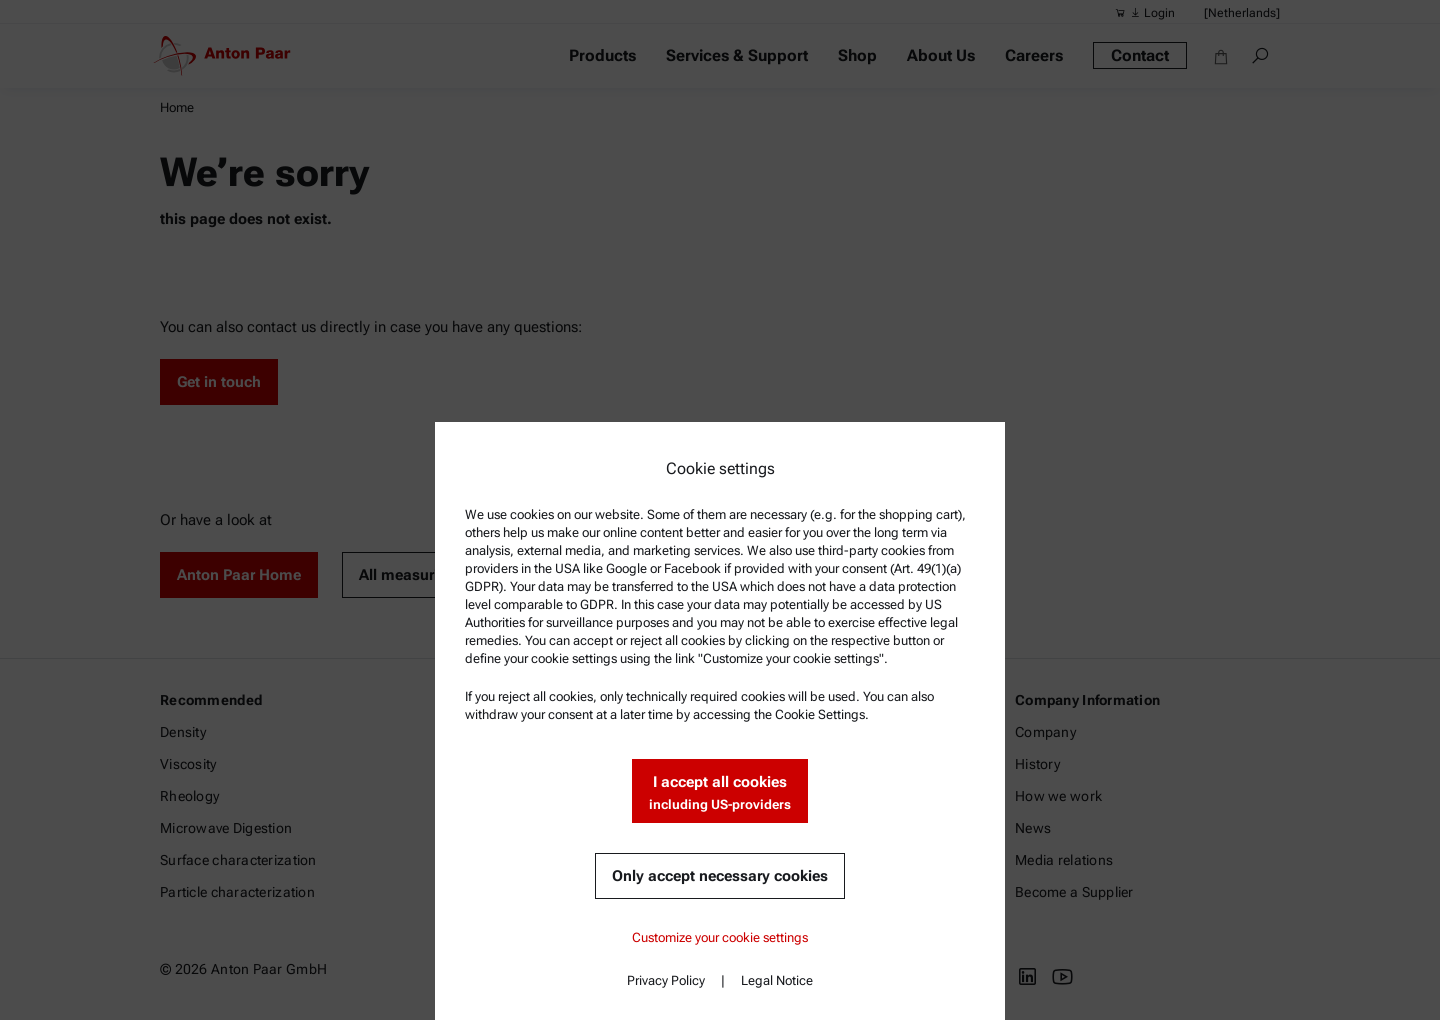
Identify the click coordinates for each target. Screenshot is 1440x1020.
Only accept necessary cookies (720, 876)
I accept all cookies (720, 793)
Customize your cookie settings (720, 937)
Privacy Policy (666, 980)
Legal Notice (777, 980)
